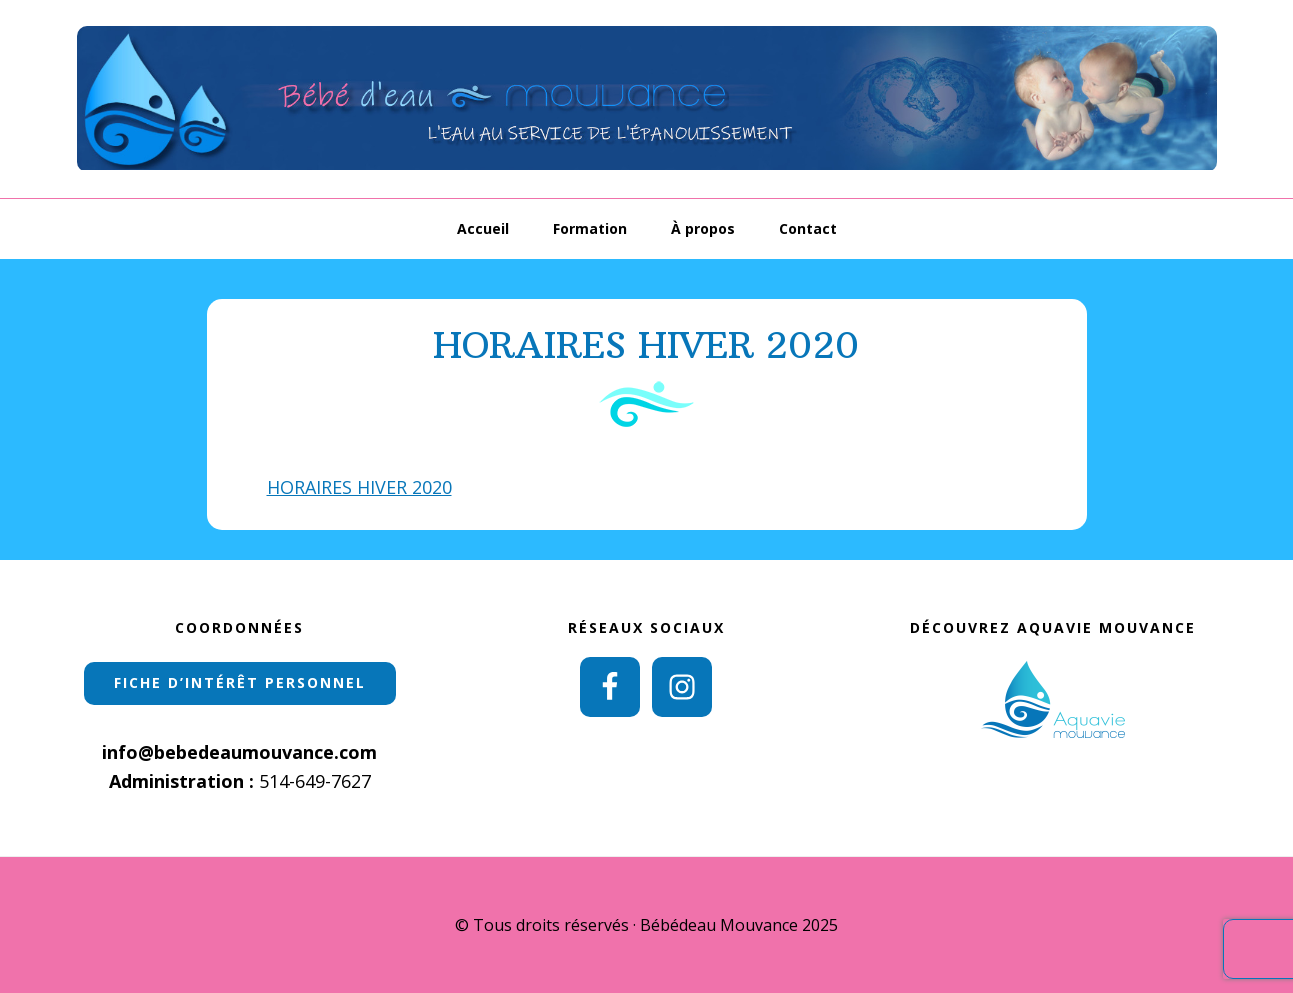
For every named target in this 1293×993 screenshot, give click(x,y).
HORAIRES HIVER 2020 (359, 487)
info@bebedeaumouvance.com (239, 752)
